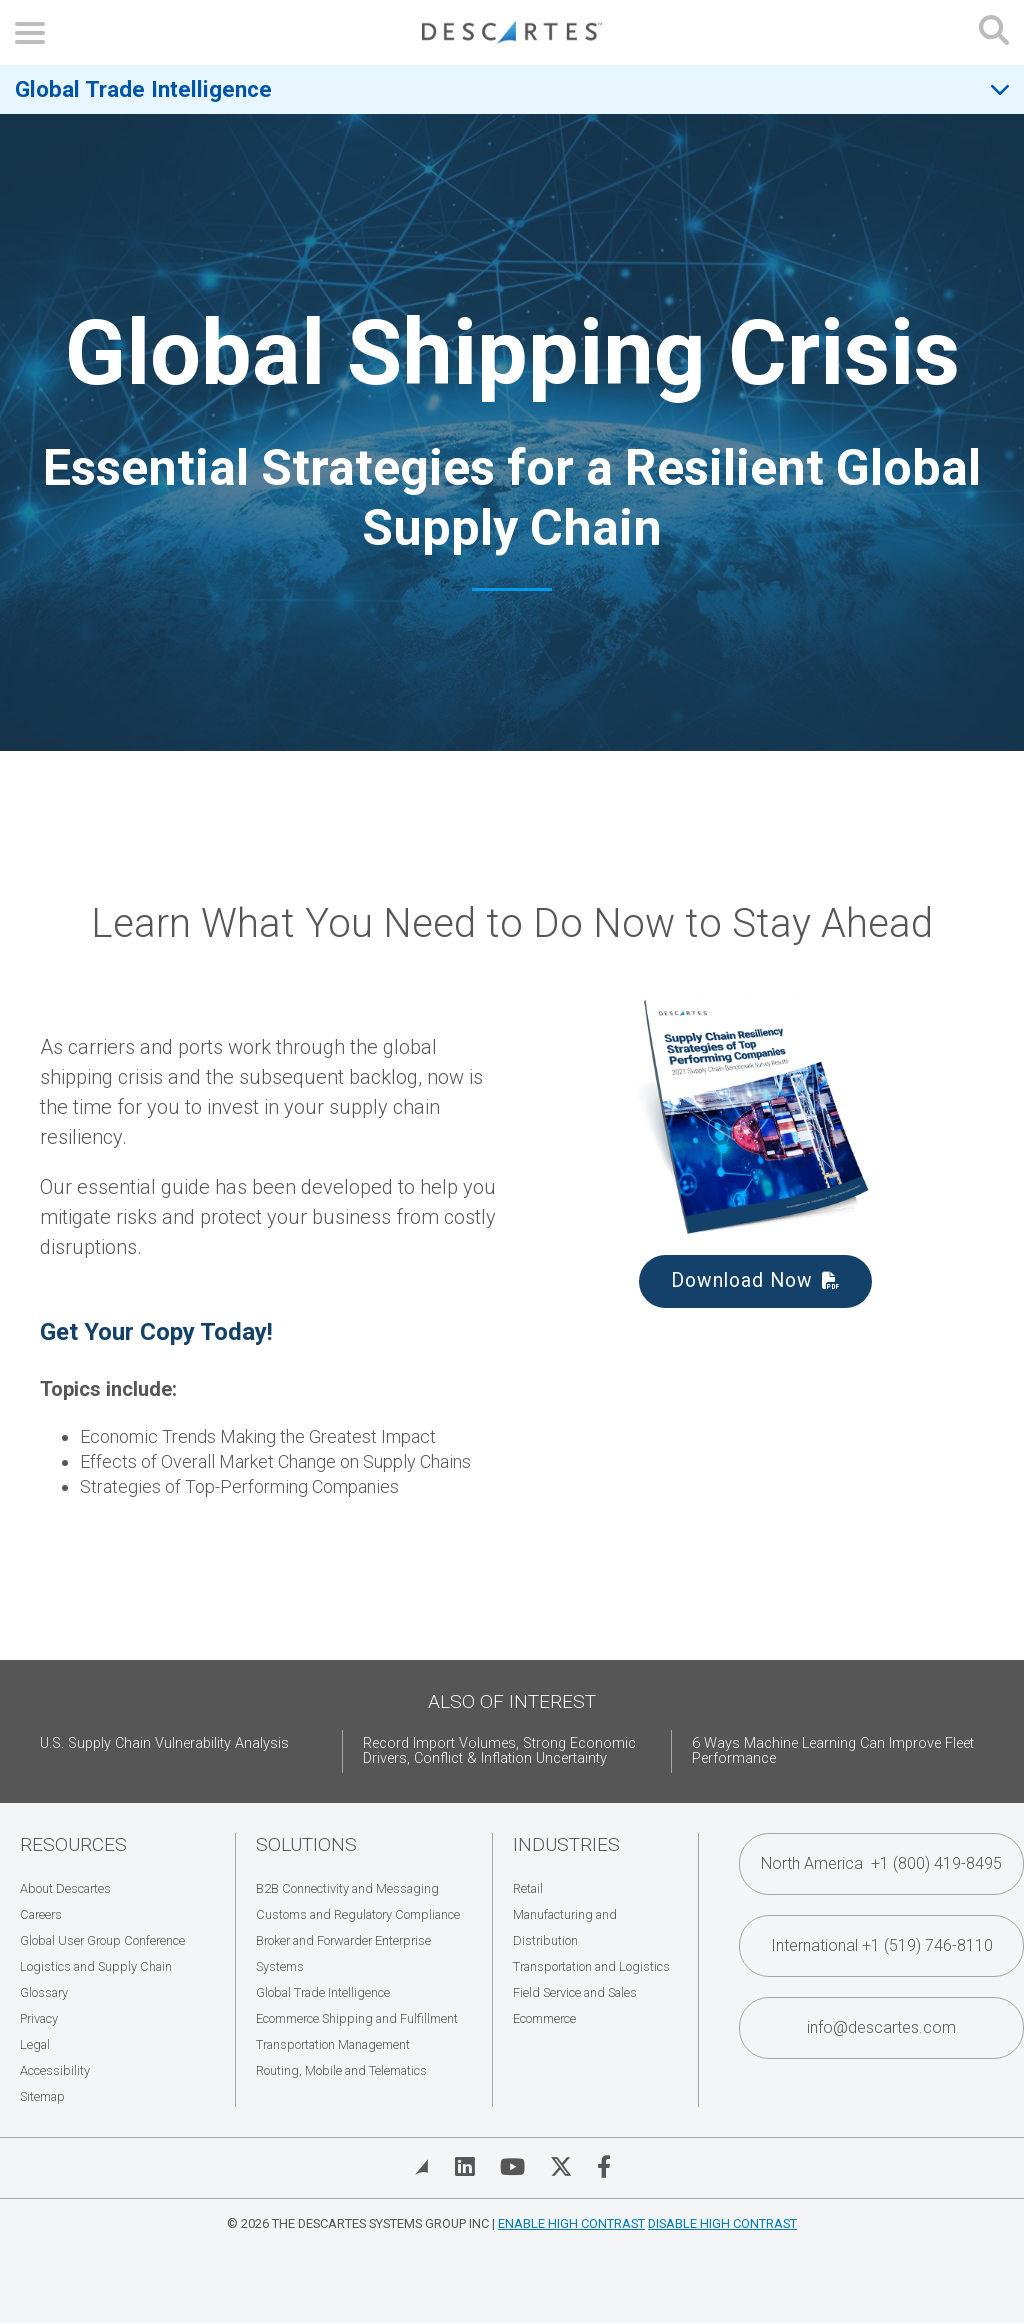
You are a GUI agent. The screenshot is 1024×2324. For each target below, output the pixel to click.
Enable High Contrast (571, 2223)
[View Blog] (422, 2167)
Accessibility (55, 2070)
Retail (528, 1888)
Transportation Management (333, 2044)
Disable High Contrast (722, 2223)
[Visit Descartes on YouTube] (512, 2167)
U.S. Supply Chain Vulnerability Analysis (164, 1743)
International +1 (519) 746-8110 (882, 1945)
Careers (41, 1914)
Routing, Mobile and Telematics (341, 2070)
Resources (73, 1844)
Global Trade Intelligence (143, 89)
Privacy (39, 2018)
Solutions (306, 1844)
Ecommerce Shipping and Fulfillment (357, 2018)
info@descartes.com (881, 2027)
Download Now (742, 1280)
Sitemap (42, 2096)
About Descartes (65, 1888)
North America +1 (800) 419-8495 (881, 1863)
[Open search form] (994, 32)
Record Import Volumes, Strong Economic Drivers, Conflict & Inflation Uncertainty (499, 1751)
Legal (35, 2044)
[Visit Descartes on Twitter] (561, 2167)
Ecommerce (544, 2018)
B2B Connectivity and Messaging (347, 1888)
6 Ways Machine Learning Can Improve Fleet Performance (833, 1751)
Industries (566, 1844)
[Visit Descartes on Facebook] (604, 2167)
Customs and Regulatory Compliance (358, 1914)
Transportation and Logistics (591, 1966)
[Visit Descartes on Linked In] (465, 2167)
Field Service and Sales (575, 1992)
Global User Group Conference (102, 1940)
